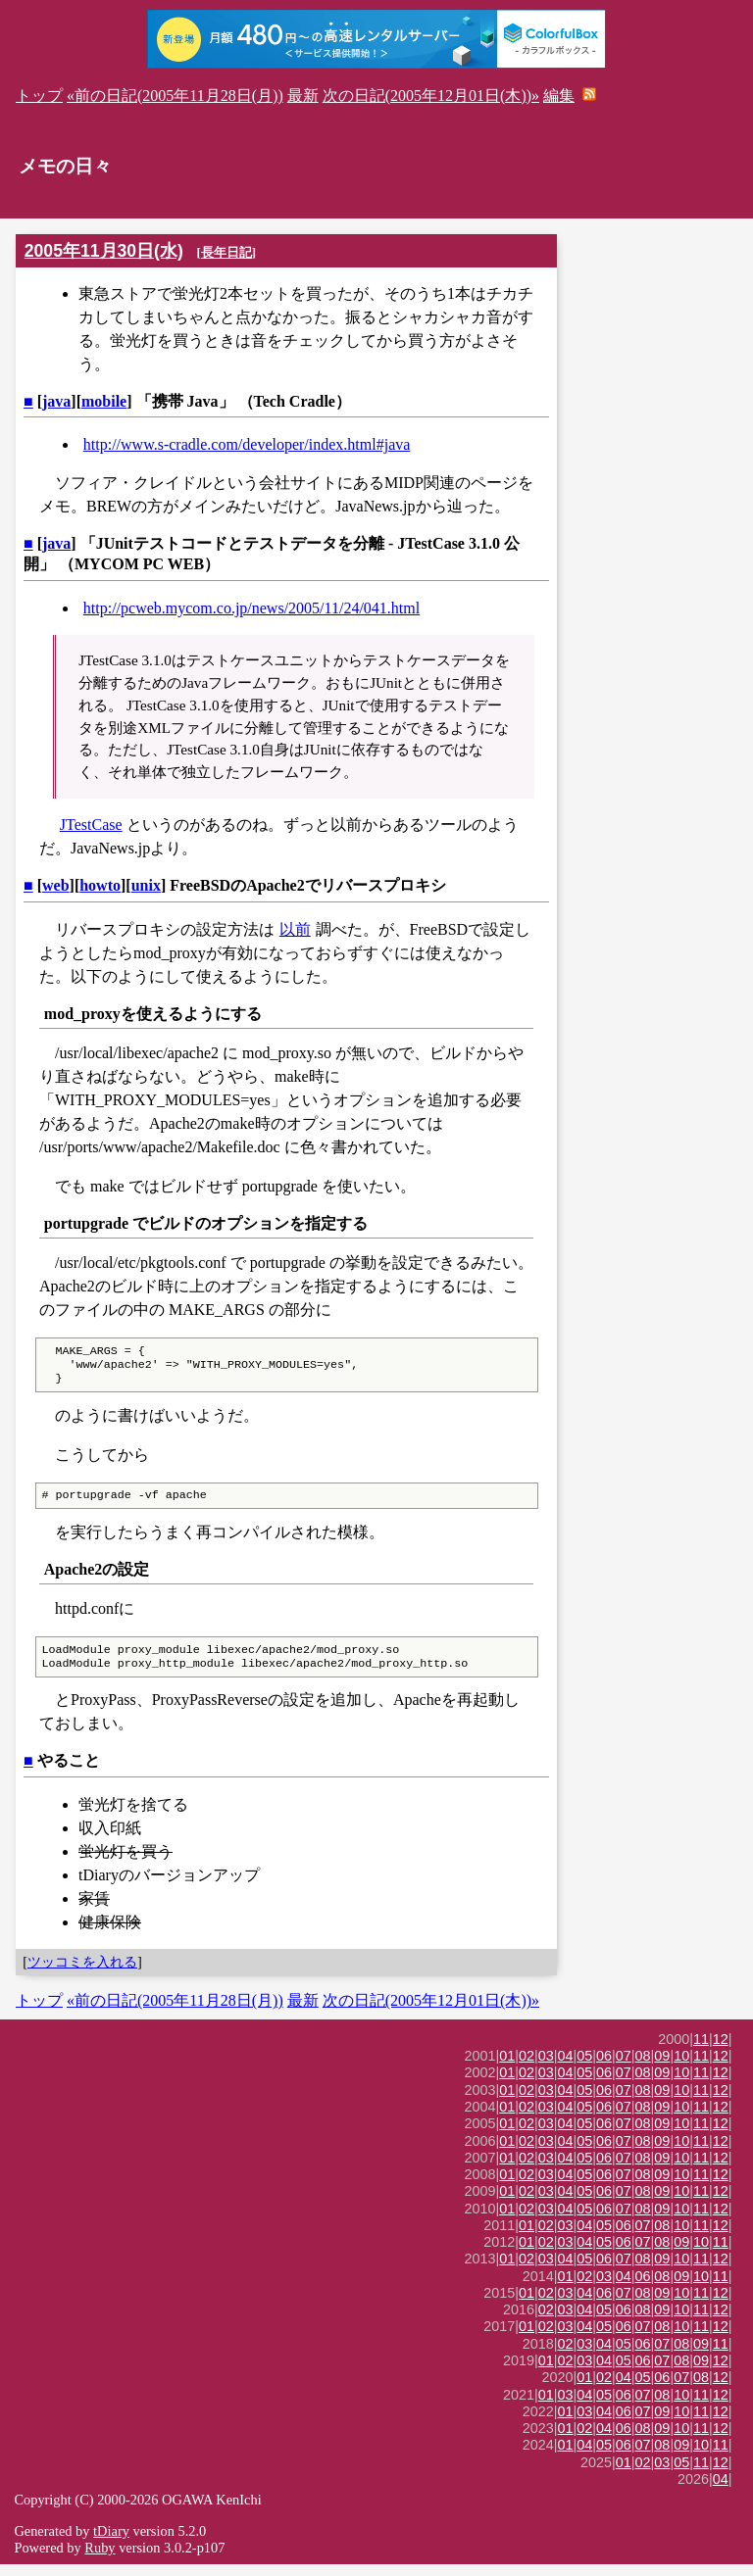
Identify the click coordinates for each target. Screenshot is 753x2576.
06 (604, 2067)
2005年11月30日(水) (104, 251)
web (56, 885)
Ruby (99, 2559)
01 (507, 2067)
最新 (303, 95)
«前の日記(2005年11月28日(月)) (175, 95)
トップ (39, 95)
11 (701, 2051)
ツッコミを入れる (82, 1973)
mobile (103, 401)
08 (643, 2067)
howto (100, 885)
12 (720, 2051)
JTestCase (91, 824)
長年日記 (226, 252)
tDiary (111, 2543)
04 (566, 2067)
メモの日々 (65, 166)
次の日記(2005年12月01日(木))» (431, 95)
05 (584, 2067)
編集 (559, 95)
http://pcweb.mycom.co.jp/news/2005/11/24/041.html (251, 608)
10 (681, 2067)
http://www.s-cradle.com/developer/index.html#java (247, 444)
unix (146, 885)
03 (546, 2067)
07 (623, 2067)
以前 (295, 929)
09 (662, 2067)
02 (526, 2067)
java (56, 401)
